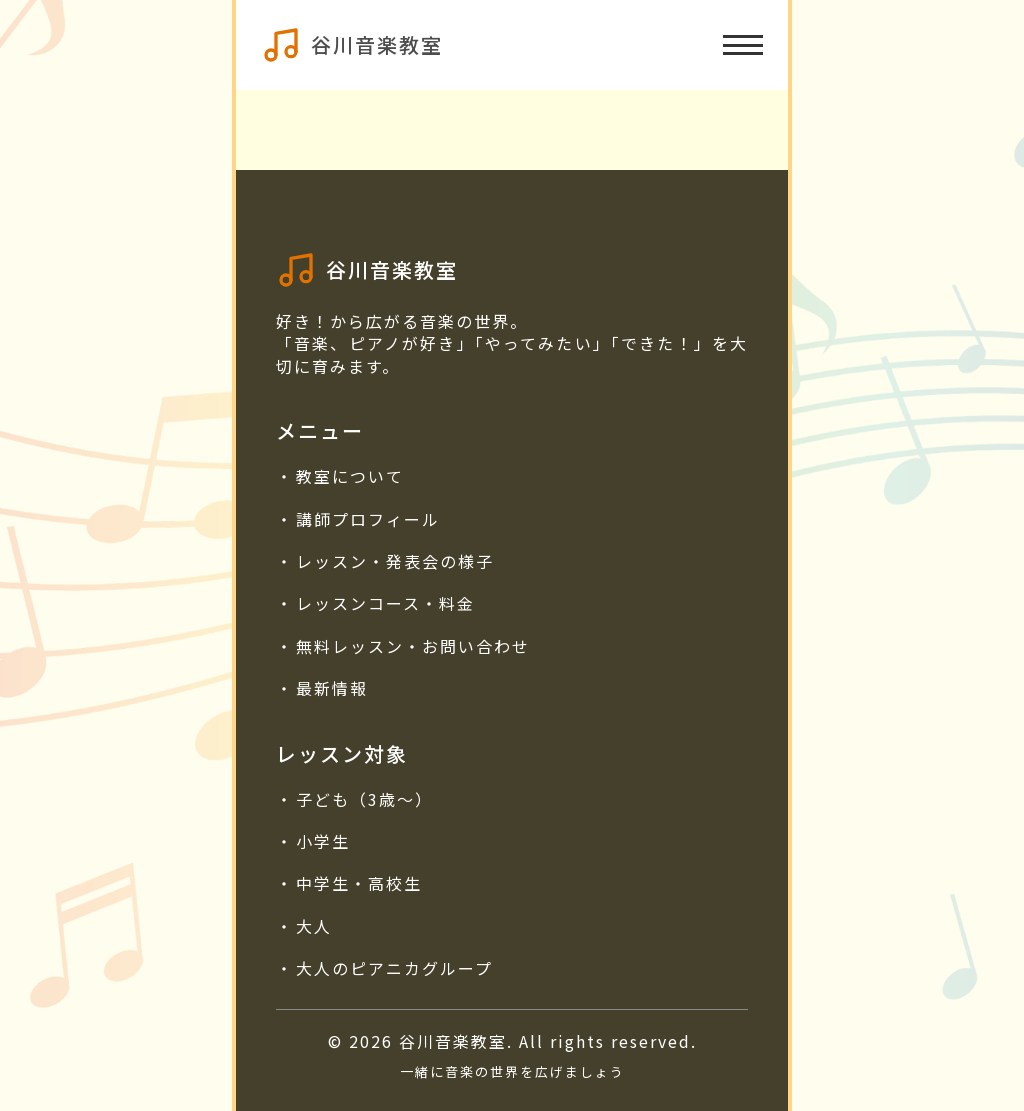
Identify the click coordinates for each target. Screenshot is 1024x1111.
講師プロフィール (368, 519)
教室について (350, 476)
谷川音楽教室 (377, 44)
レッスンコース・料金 (385, 603)
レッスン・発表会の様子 (395, 561)
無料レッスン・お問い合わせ (413, 646)
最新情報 (332, 688)
